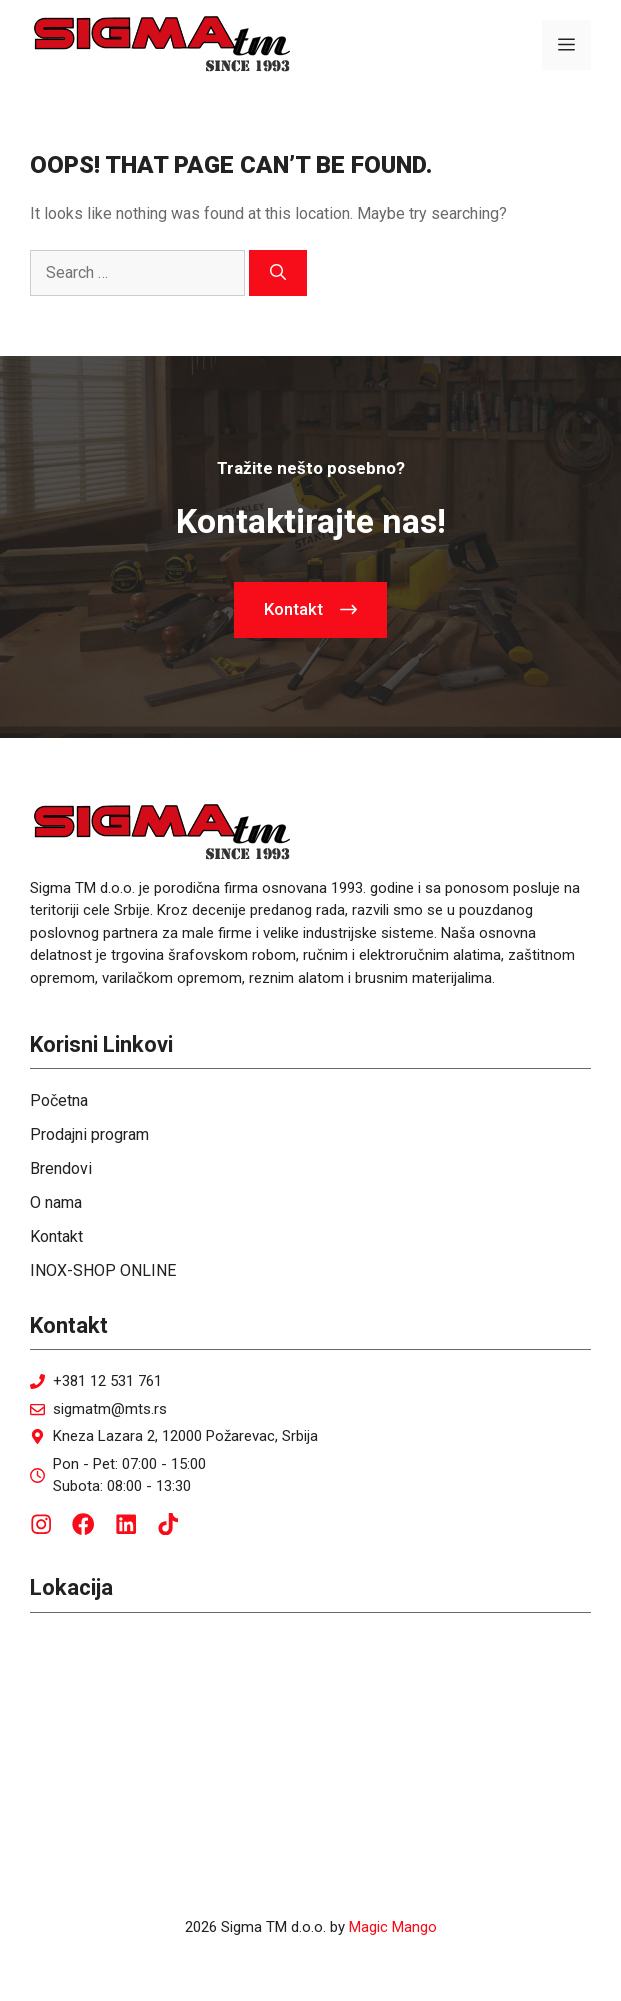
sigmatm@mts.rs (110, 1409)
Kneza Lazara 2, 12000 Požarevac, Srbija (185, 1436)
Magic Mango (393, 1927)
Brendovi (61, 1168)
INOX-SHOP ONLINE (103, 1270)
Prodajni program (89, 1134)
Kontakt (56, 1236)
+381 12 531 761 (107, 1381)
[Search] (278, 273)
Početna (59, 1100)
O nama (56, 1202)
